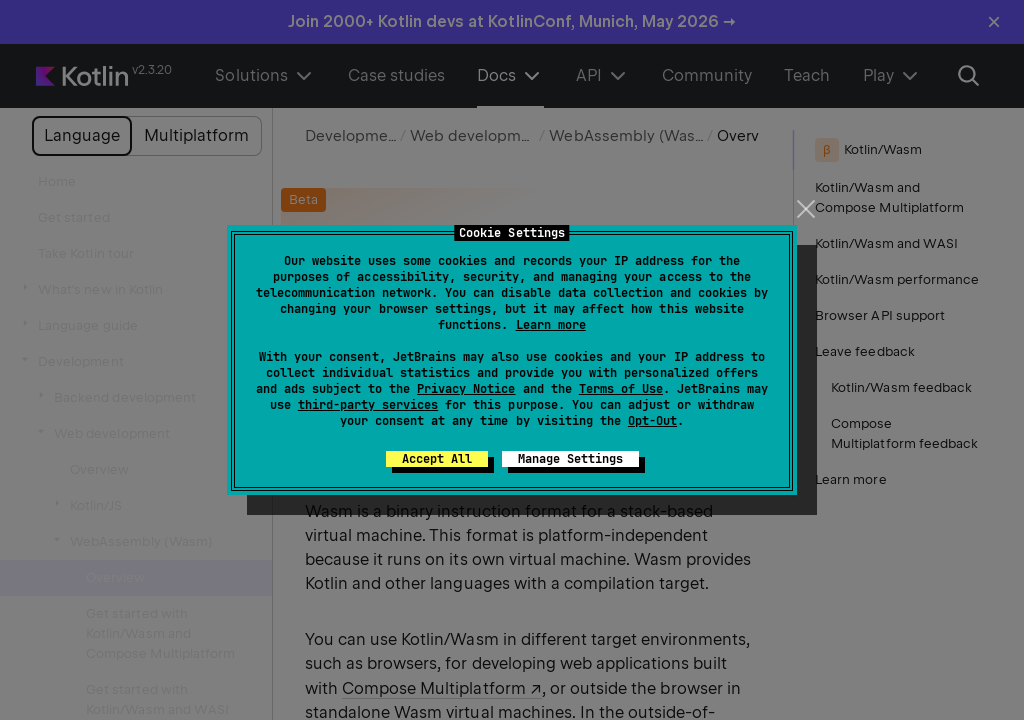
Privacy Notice (466, 389)
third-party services (368, 405)
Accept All (437, 459)
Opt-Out (652, 421)
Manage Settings (570, 459)
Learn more (551, 325)
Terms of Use (621, 389)
